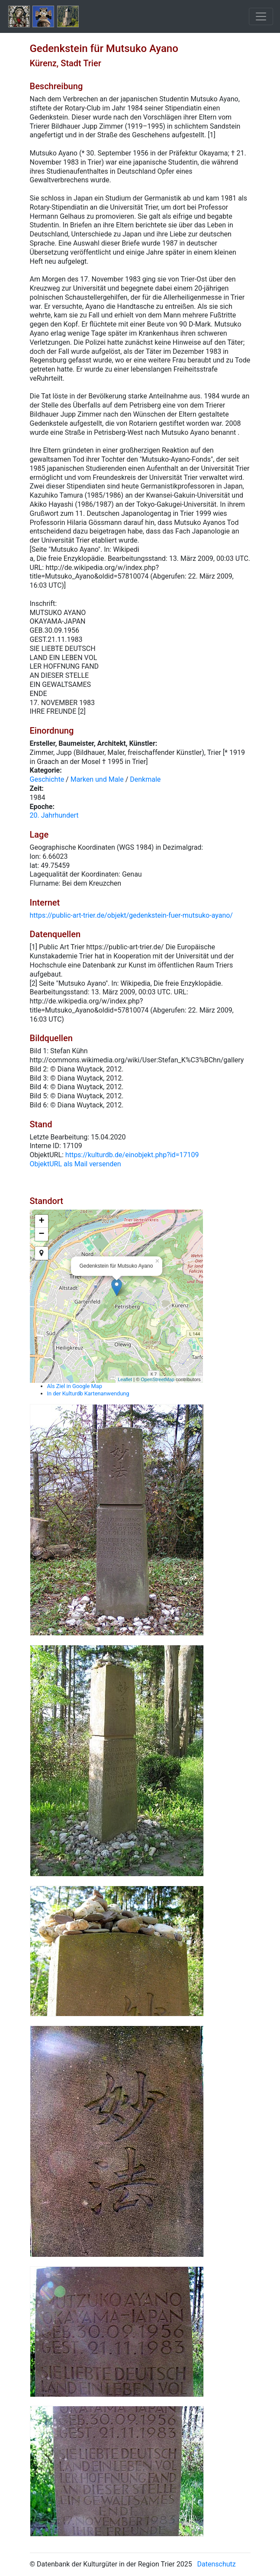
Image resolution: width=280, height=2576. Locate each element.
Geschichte (47, 779)
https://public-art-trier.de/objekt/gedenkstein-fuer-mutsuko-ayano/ (131, 915)
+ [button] (41, 1221)
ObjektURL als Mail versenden (75, 1164)
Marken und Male (97, 779)
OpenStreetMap (157, 1379)
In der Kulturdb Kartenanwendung (88, 1393)
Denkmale (145, 779)
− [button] (41, 1234)
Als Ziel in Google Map (74, 1386)
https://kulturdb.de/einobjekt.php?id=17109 (132, 1155)
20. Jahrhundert (54, 815)
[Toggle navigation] (261, 16)
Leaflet (125, 1379)
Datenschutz (216, 2564)
